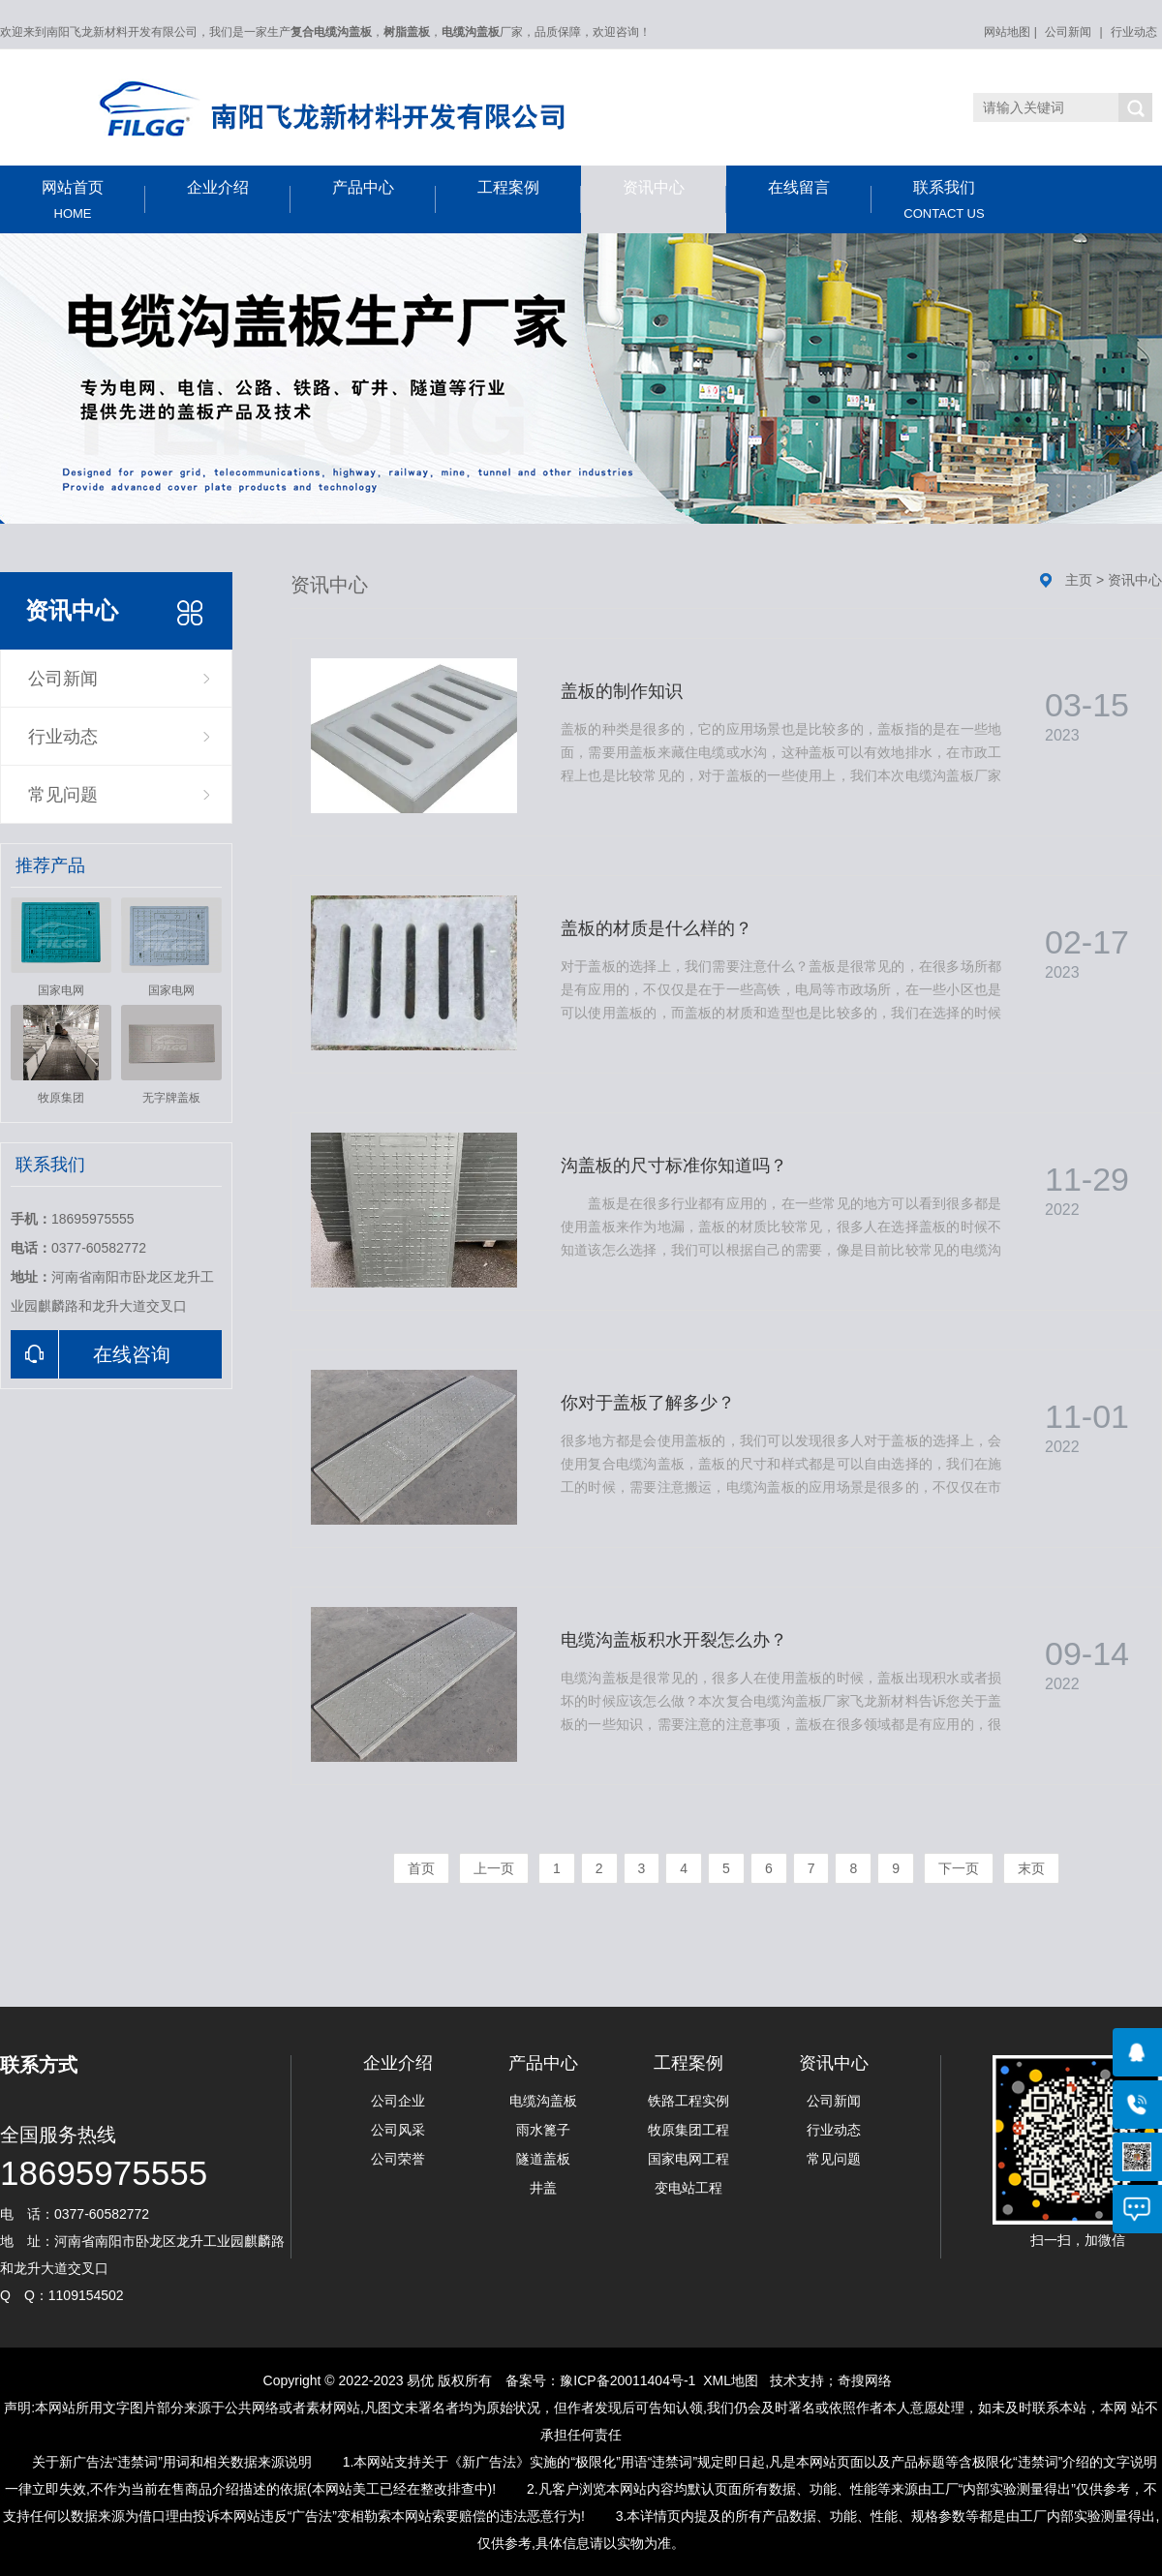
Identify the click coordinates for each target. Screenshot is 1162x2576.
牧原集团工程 (688, 2130)
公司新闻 (1068, 32)
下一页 (958, 1868)
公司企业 (398, 2100)
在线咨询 (90, 1354)
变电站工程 (688, 2188)
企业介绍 (238, 196)
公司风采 (398, 2130)
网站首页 (72, 200)
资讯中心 (674, 196)
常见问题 (63, 794)
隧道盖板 (543, 2159)
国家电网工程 (688, 2159)
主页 (1078, 580)
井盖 (543, 2188)
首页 (421, 1868)
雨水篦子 (543, 2130)
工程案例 (529, 196)
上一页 (494, 1868)
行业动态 (1134, 32)
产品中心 (384, 196)
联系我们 (944, 200)
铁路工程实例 (688, 2100)
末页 (1031, 1868)
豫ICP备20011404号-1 (627, 2380)
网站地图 (1007, 32)
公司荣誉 (398, 2159)
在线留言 (820, 196)
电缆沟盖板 (543, 2100)
